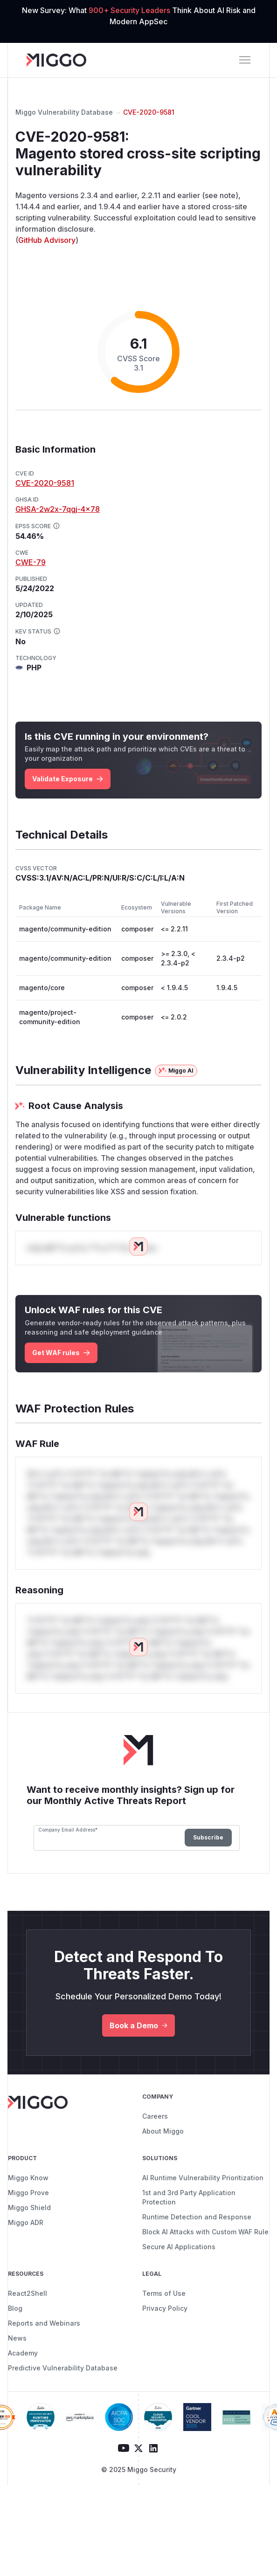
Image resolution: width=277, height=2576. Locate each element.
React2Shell (27, 2293)
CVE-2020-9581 (148, 112)
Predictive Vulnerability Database (63, 2368)
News (17, 2338)
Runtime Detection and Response (196, 2217)
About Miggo (163, 2131)
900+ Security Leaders (130, 10)
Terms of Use (164, 2293)
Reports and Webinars (44, 2323)
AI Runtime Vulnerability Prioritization (202, 2178)
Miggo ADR (25, 2222)
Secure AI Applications (178, 2247)
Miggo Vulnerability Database (64, 112)
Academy (23, 2353)
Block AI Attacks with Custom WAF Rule (205, 2232)
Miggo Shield (29, 2207)
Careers (155, 2116)
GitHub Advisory (47, 240)
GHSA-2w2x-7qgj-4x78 (57, 509)
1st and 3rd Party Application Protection (188, 2197)
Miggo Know (28, 2178)
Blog (15, 2308)
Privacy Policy (164, 2308)
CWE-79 (30, 562)
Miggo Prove (28, 2193)
